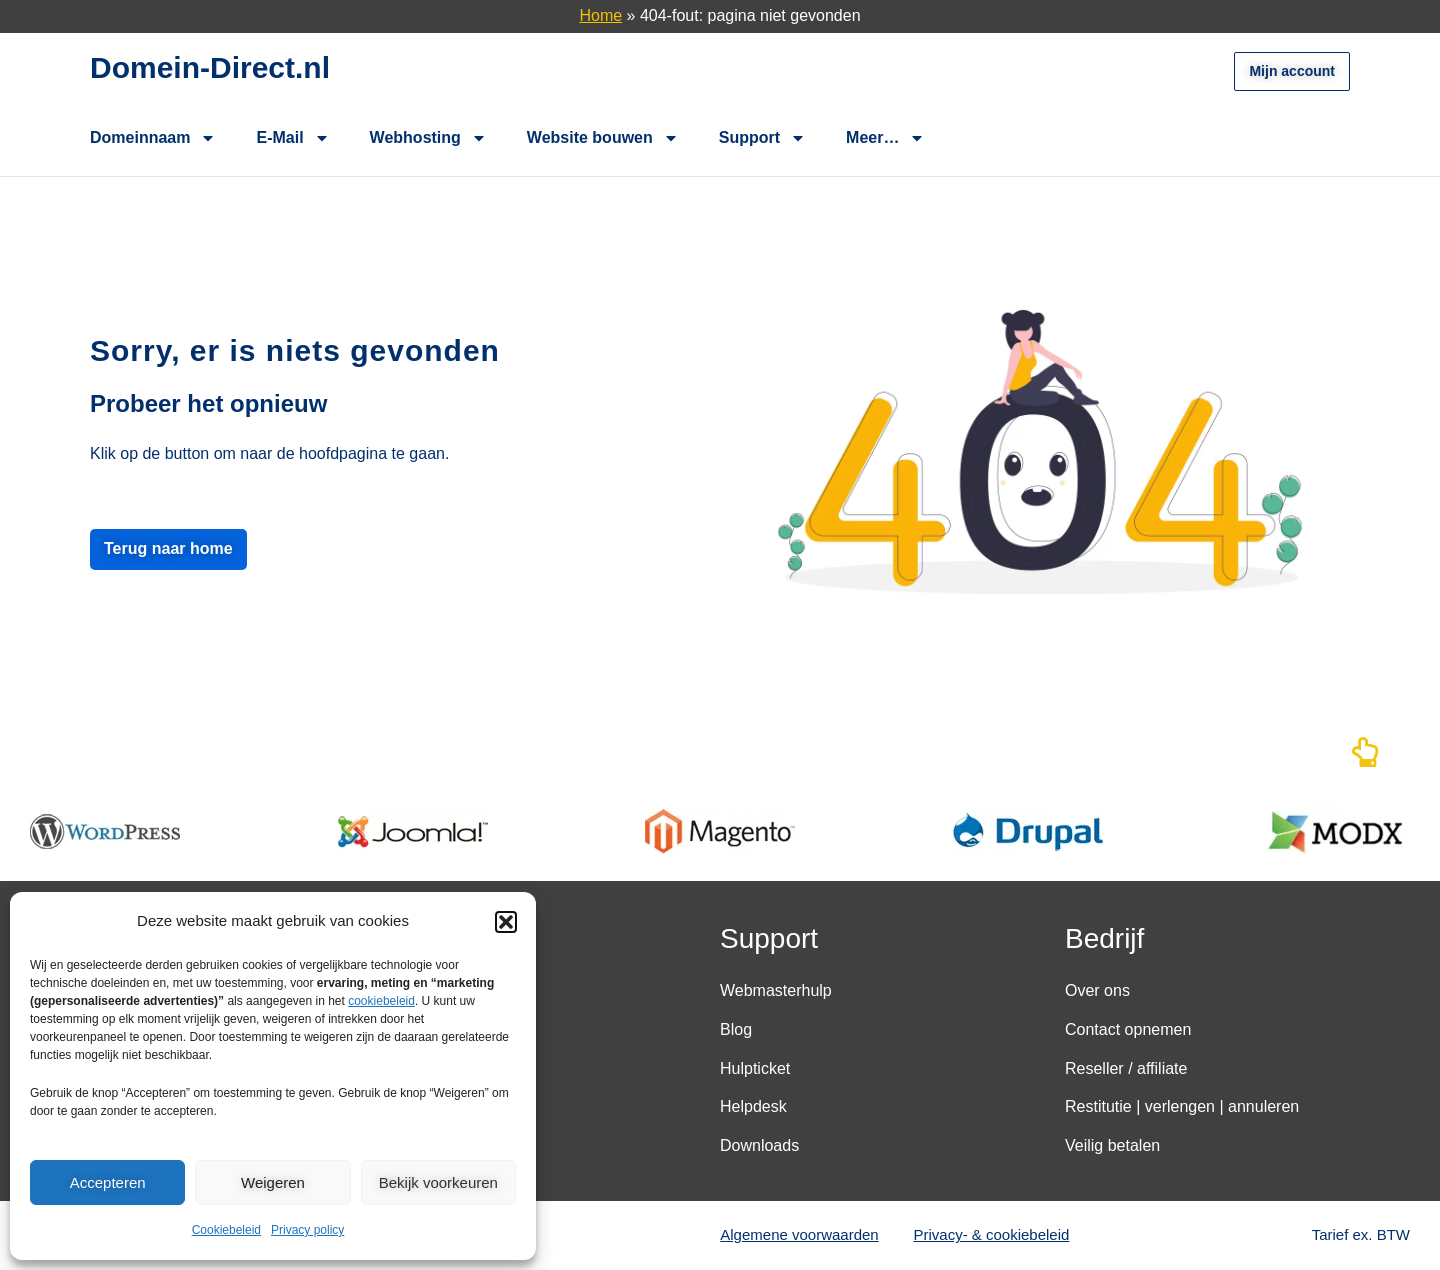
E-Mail (292, 138)
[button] (506, 922)
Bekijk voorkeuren (438, 1182)
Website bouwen (603, 138)
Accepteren (108, 1182)
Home (600, 15)
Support (762, 138)
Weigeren (273, 1182)
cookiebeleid (381, 1001)
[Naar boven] (1365, 757)
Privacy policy (307, 1230)
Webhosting (428, 138)
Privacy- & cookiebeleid (992, 1234)
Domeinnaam (153, 138)
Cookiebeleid (226, 1230)
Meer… (885, 138)
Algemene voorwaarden (799, 1234)
